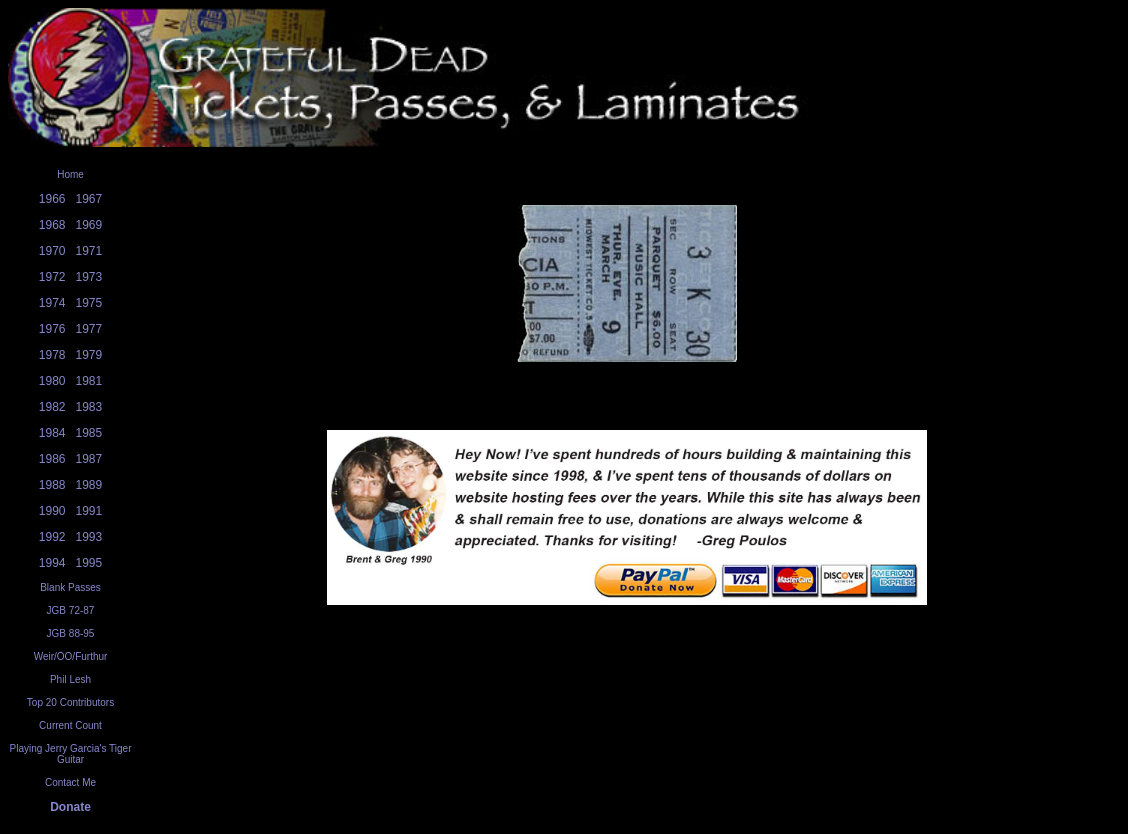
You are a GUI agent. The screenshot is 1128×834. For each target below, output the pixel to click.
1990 (52, 511)
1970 (52, 251)
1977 (89, 329)
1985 (89, 433)
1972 (52, 277)
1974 (52, 303)
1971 (89, 251)
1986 (52, 459)
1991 (89, 511)
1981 (89, 381)
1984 (52, 433)
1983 (89, 407)
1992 (52, 537)
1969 (89, 225)
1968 (52, 225)
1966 (52, 199)
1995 (89, 563)
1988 (52, 485)
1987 (89, 459)
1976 (52, 329)
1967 (89, 199)
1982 (52, 407)
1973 (89, 277)
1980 (52, 381)
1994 (52, 563)
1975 (89, 303)
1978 (52, 355)
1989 (89, 485)
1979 (89, 355)
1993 (89, 537)
